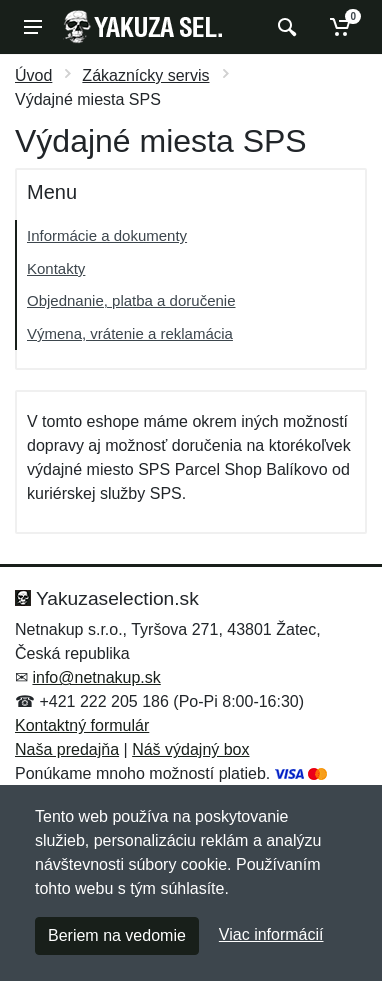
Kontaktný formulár (82, 725)
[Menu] (33, 27)
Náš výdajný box (190, 749)
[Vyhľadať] (284, 27)
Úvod (33, 75)
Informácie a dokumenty (107, 235)
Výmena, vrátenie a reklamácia (130, 333)
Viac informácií (271, 934)
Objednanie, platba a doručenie (131, 300)
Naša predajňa (67, 749)
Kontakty (56, 268)
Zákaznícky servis (145, 75)
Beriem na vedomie (117, 935)
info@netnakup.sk (96, 677)
